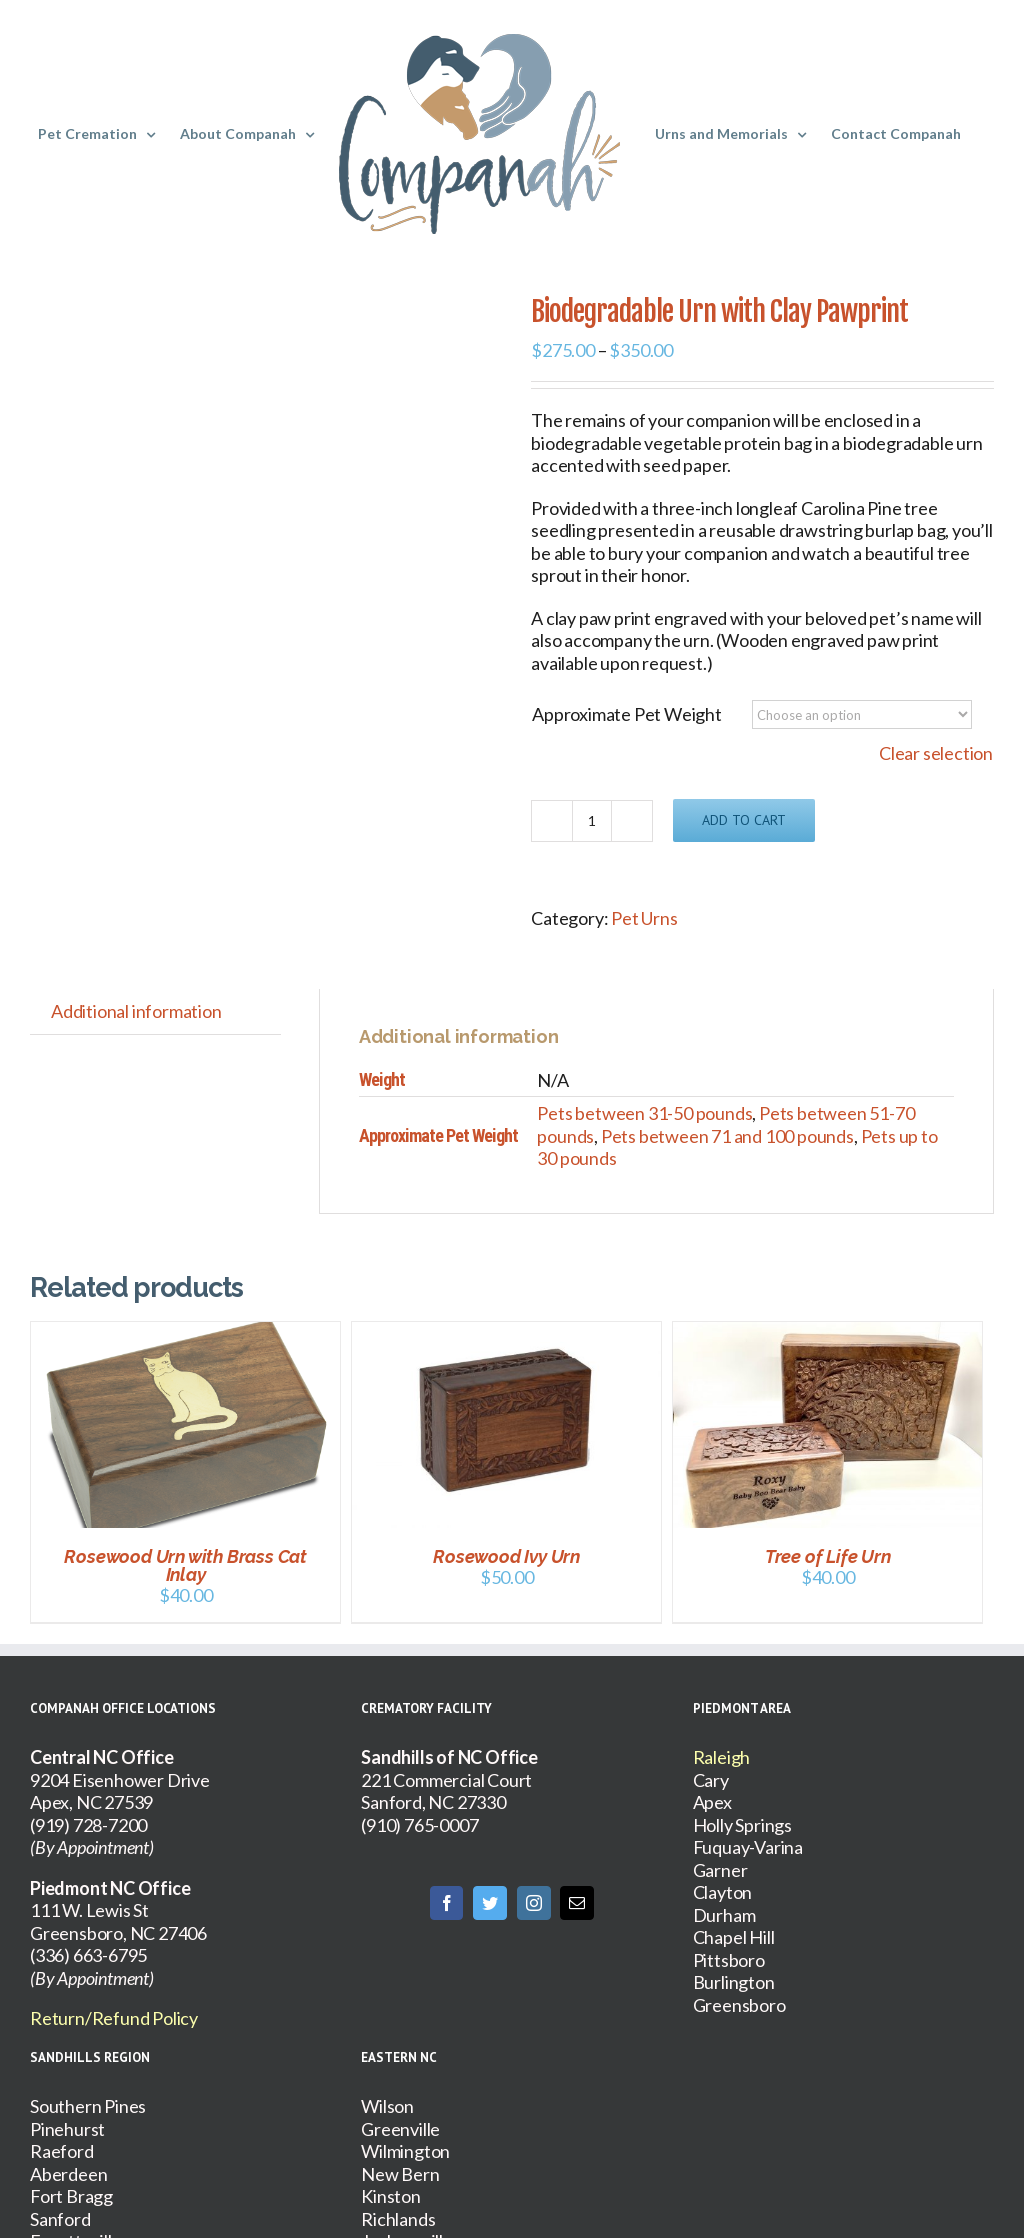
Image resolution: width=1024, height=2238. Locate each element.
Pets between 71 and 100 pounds (727, 1136)
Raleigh (722, 1757)
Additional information (136, 1011)
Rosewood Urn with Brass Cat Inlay (185, 1565)
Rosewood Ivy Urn (506, 1556)
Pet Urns (644, 918)
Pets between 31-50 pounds (644, 1113)
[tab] (136, 1011)
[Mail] (577, 1903)
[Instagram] (534, 1903)
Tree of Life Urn (828, 1556)
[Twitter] (490, 1903)
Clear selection (936, 753)
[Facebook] (447, 1903)
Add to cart (744, 820)
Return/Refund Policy (114, 2018)
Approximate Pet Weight (627, 714)
